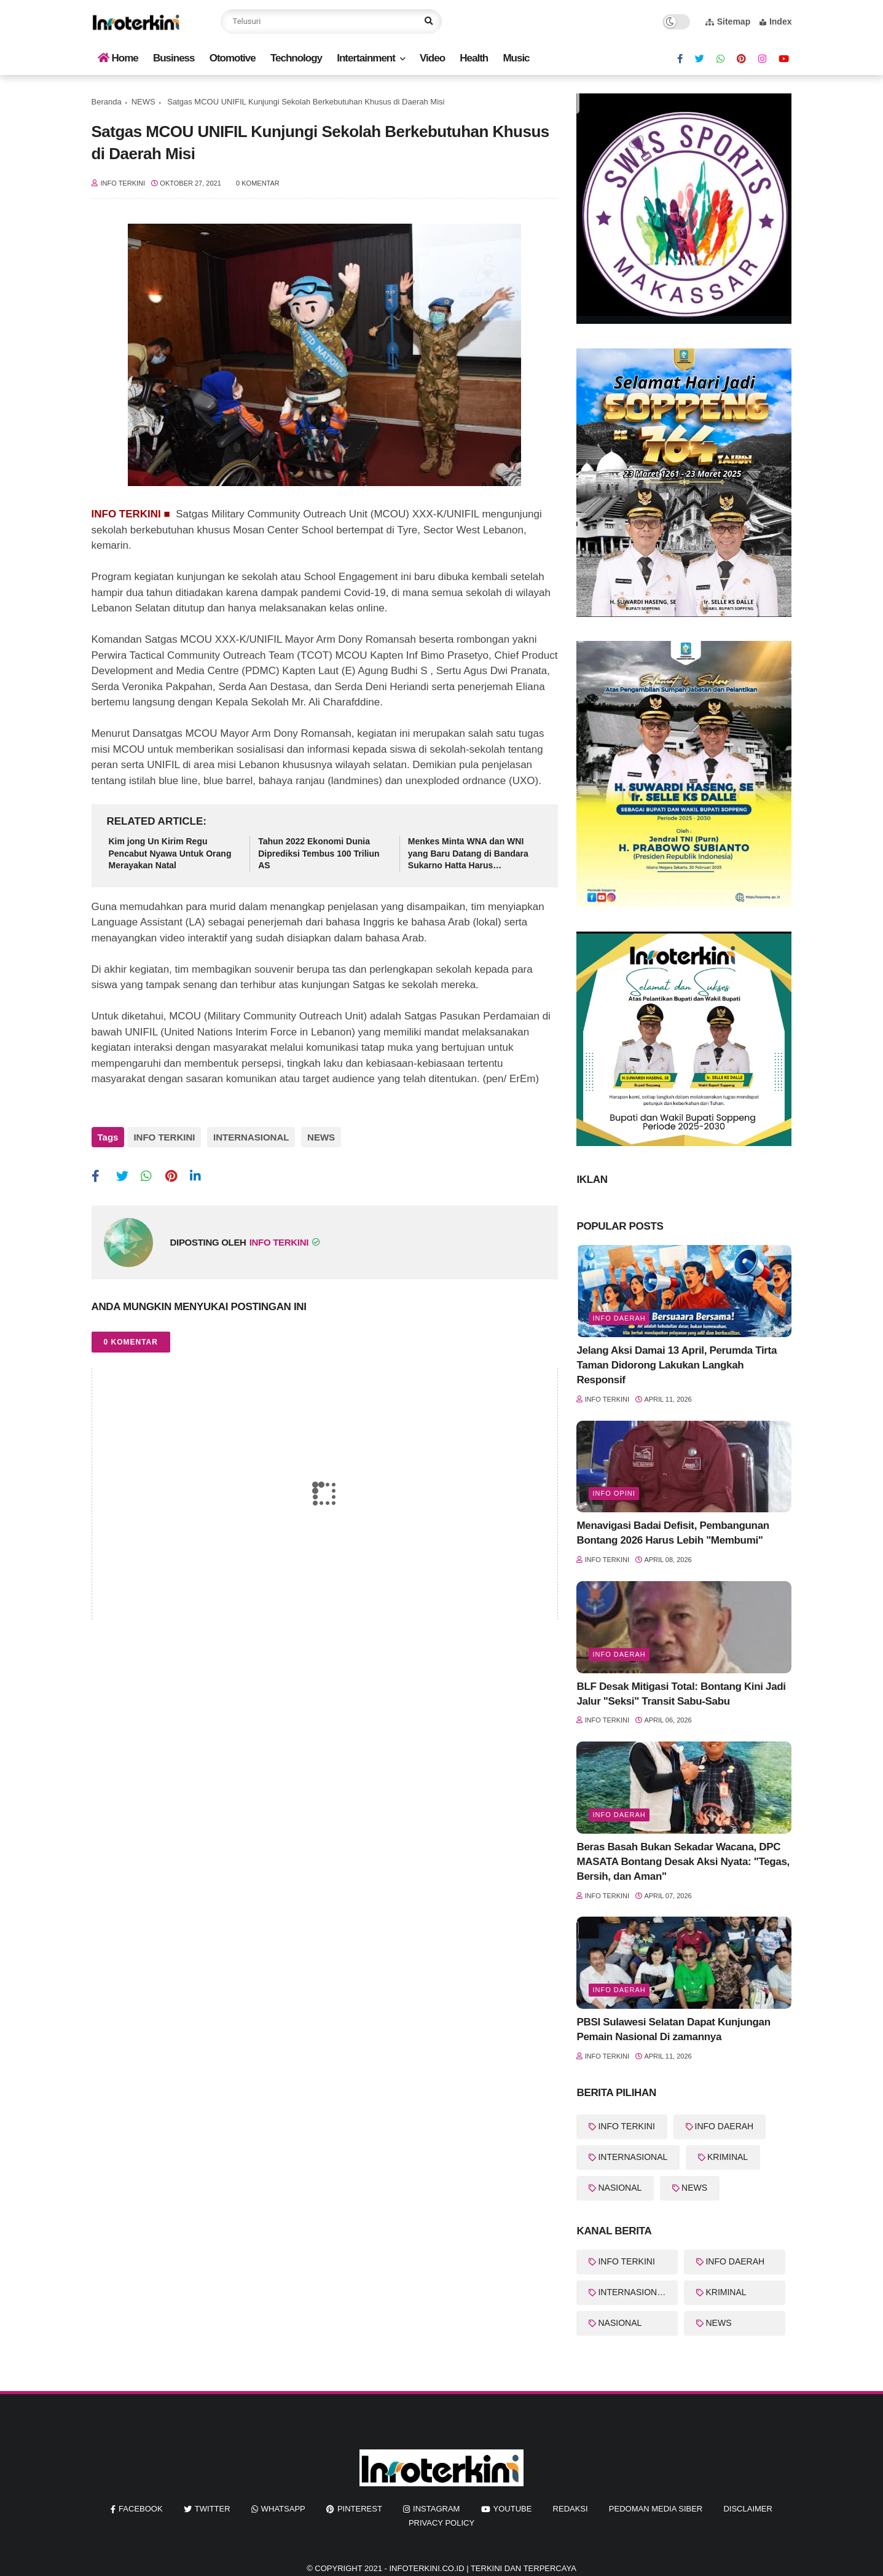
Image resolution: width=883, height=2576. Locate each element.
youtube (512, 2508)
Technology (296, 58)
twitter (212, 2508)
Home (118, 58)
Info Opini (613, 1493)
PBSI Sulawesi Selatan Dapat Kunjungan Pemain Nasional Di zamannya (673, 2029)
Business (174, 58)
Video (432, 58)
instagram (436, 2508)
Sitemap (727, 21)
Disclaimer (747, 2508)
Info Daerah (618, 1318)
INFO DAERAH (724, 2126)
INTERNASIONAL (248, 1137)
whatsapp (283, 2508)
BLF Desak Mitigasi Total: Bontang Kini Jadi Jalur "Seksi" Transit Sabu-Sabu (680, 1694)
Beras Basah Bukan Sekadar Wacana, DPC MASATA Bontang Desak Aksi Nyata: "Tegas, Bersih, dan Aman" (683, 1861)
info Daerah (618, 1654)
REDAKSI (570, 2508)
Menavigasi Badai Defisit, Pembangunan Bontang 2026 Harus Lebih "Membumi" (672, 1533)
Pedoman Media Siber (655, 2508)
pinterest (359, 2508)
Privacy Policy (441, 2522)
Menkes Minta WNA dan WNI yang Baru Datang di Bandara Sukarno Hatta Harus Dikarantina (468, 854)
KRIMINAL (727, 2157)
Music (516, 58)
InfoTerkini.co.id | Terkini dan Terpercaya (482, 2568)
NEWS (143, 101)
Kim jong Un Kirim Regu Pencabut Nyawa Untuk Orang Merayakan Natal (170, 853)
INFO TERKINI (164, 1137)
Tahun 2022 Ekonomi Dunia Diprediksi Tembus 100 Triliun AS (318, 853)
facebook (141, 2508)
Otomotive (233, 58)
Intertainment (366, 58)
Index (775, 21)
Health (474, 58)
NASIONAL (620, 2188)
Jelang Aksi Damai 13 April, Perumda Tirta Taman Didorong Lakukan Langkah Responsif (676, 1365)
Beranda (107, 101)
